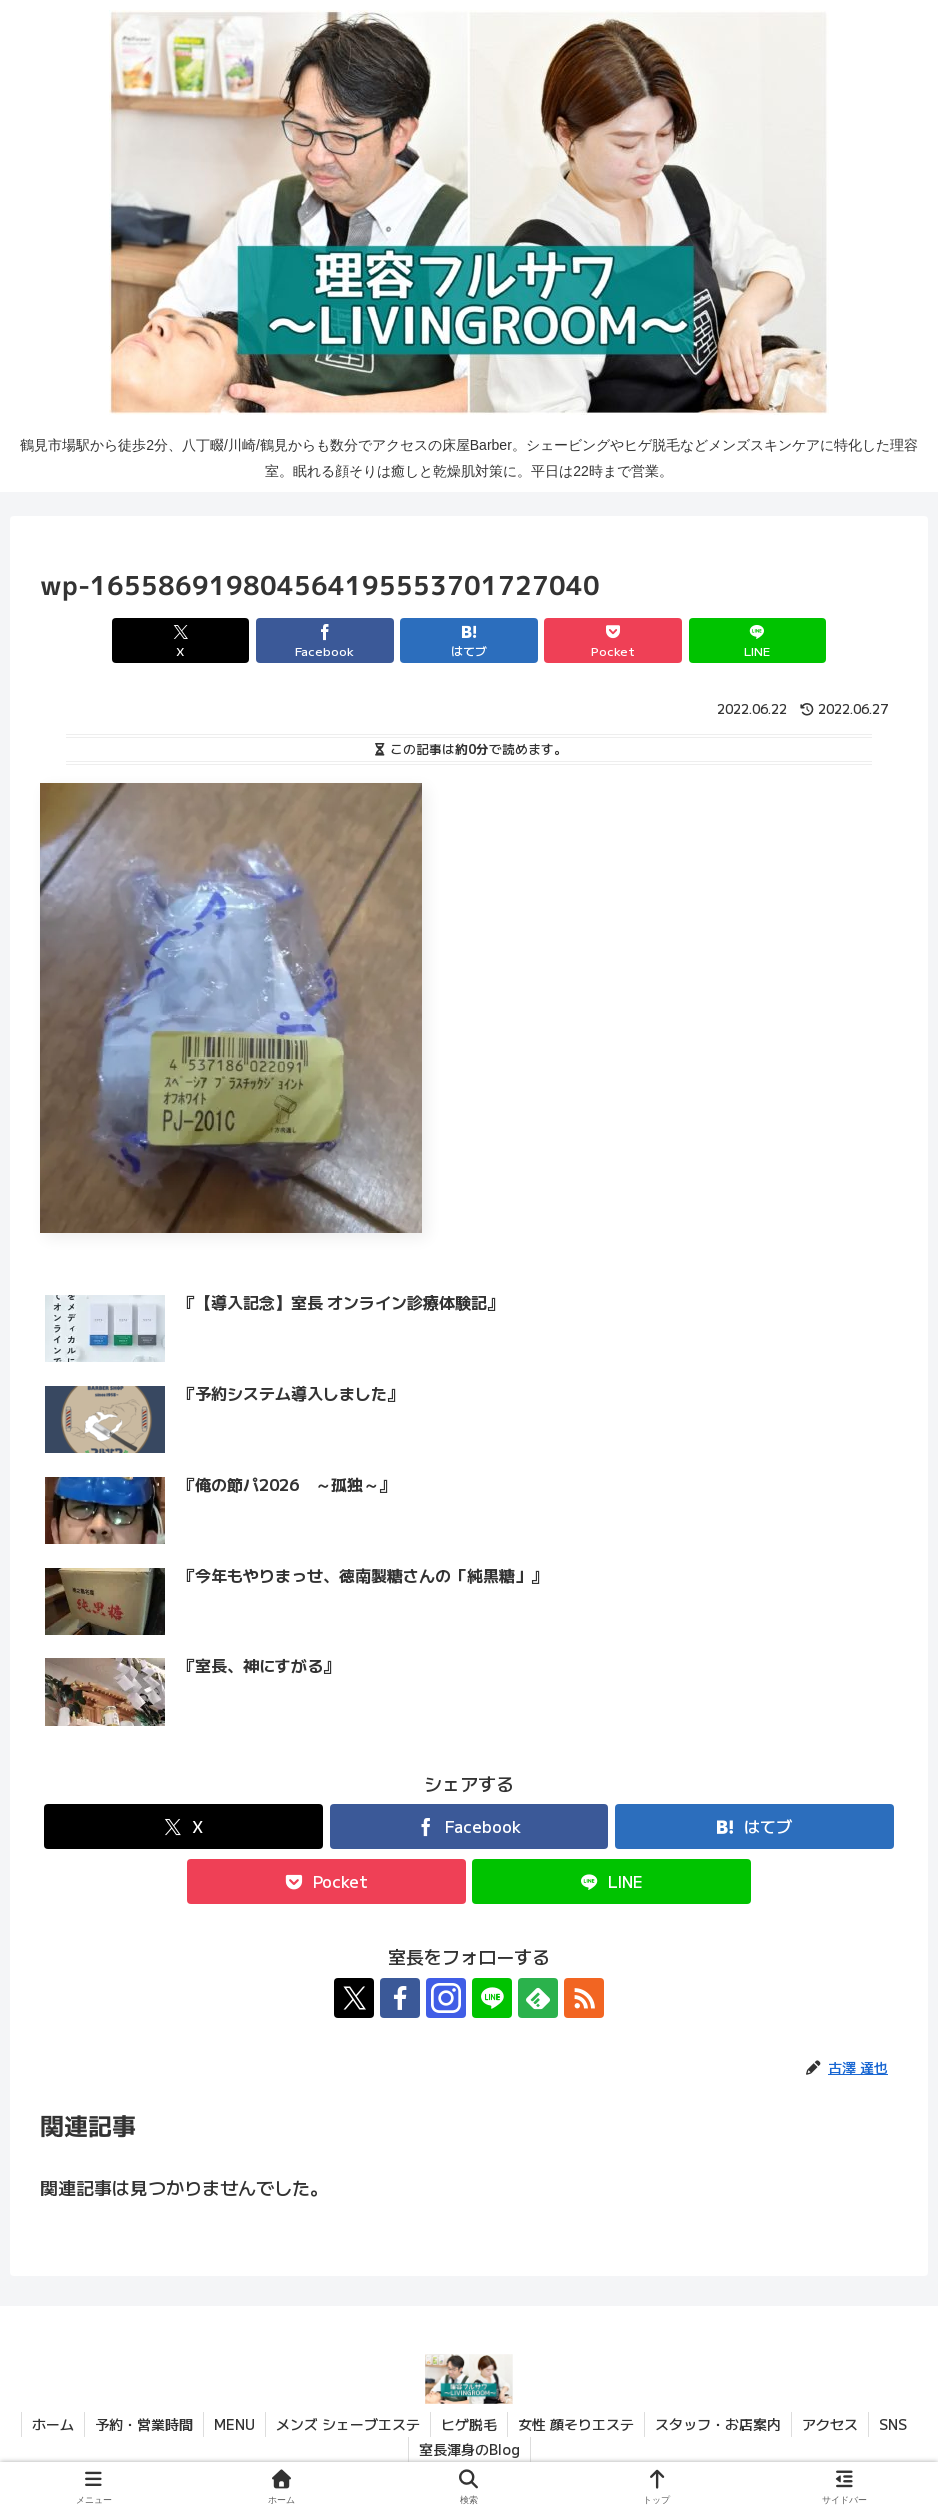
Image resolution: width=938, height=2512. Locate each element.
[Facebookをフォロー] (400, 1998)
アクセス (830, 2424)
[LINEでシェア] (757, 640)
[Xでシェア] (180, 640)
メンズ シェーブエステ (348, 2424)
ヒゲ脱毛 (469, 2424)
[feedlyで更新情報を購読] (538, 1998)
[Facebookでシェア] (324, 640)
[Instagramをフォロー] (446, 1998)
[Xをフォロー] (354, 1998)
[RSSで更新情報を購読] (584, 1998)
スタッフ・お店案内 (718, 2424)
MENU (234, 2424)
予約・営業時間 (144, 2424)
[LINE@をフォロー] (492, 1998)
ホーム (53, 2424)
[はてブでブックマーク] (468, 640)
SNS (893, 2424)
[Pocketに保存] (612, 640)
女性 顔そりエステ (576, 2424)
